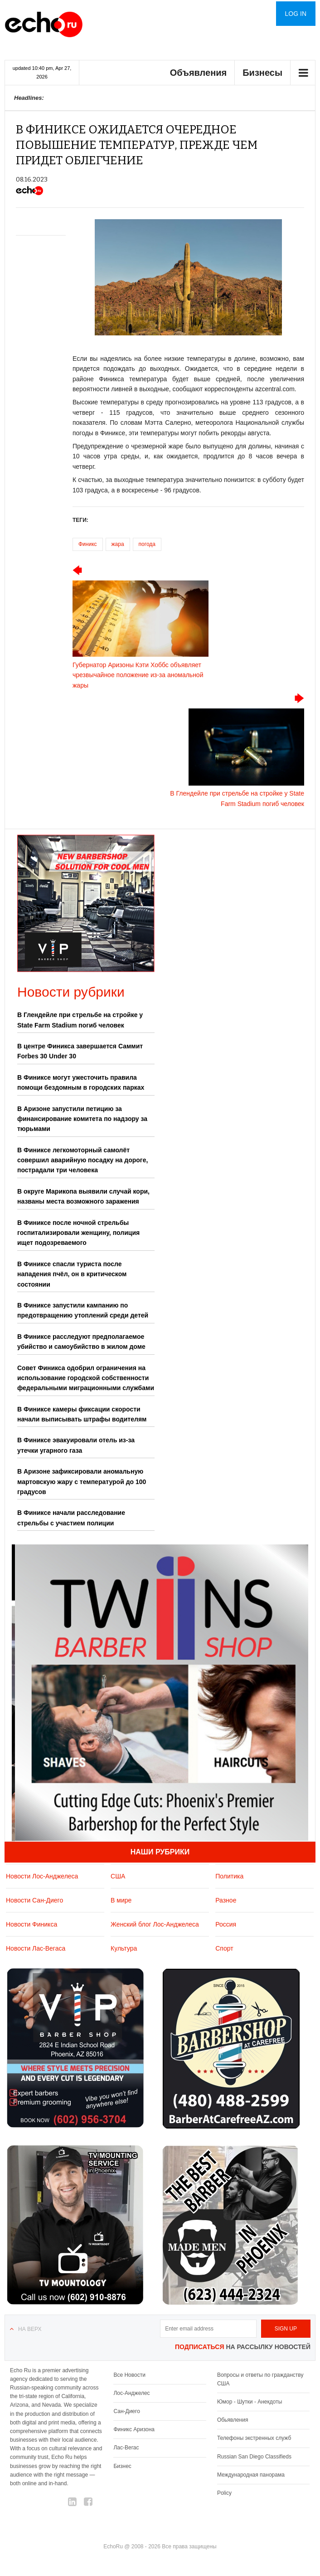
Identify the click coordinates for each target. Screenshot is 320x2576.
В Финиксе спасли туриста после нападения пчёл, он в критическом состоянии (71, 1274)
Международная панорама (251, 2475)
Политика (229, 1876)
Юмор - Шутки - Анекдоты (249, 2402)
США (118, 1876)
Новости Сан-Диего (34, 1900)
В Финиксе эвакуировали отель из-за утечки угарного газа (76, 1445)
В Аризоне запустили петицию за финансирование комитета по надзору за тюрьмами (82, 1119)
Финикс (87, 544)
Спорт (224, 1948)
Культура (124, 1948)
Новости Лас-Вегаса (35, 1948)
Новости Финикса (31, 1924)
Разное (225, 1900)
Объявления (198, 73)
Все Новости (129, 2375)
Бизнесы (262, 73)
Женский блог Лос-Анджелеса (155, 1924)
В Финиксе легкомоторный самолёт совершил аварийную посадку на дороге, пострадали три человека (82, 1160)
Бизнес (122, 2466)
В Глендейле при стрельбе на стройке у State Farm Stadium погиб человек (80, 1019)
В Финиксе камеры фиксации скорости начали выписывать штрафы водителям (81, 1414)
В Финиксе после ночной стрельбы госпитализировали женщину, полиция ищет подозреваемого (78, 1233)
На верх (29, 2329)
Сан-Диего (126, 2411)
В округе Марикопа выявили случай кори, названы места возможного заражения (83, 1196)
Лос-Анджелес (131, 2393)
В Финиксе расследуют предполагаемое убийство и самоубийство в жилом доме (81, 1341)
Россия (225, 1924)
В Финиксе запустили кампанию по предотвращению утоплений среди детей (82, 1310)
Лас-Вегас (126, 2447)
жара (118, 544)
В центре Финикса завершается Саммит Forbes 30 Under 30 (80, 1051)
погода (147, 544)
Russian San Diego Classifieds (254, 2456)
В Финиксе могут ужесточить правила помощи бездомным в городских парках (80, 1082)
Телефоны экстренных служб (254, 2438)
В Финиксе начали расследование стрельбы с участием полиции (71, 1517)
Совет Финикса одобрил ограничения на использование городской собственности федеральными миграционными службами (85, 1378)
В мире (121, 1900)
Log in (295, 13)
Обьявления (232, 2420)
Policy (224, 2493)
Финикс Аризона (134, 2429)
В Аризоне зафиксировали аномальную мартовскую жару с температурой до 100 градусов (81, 1481)
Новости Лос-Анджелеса (42, 1876)
